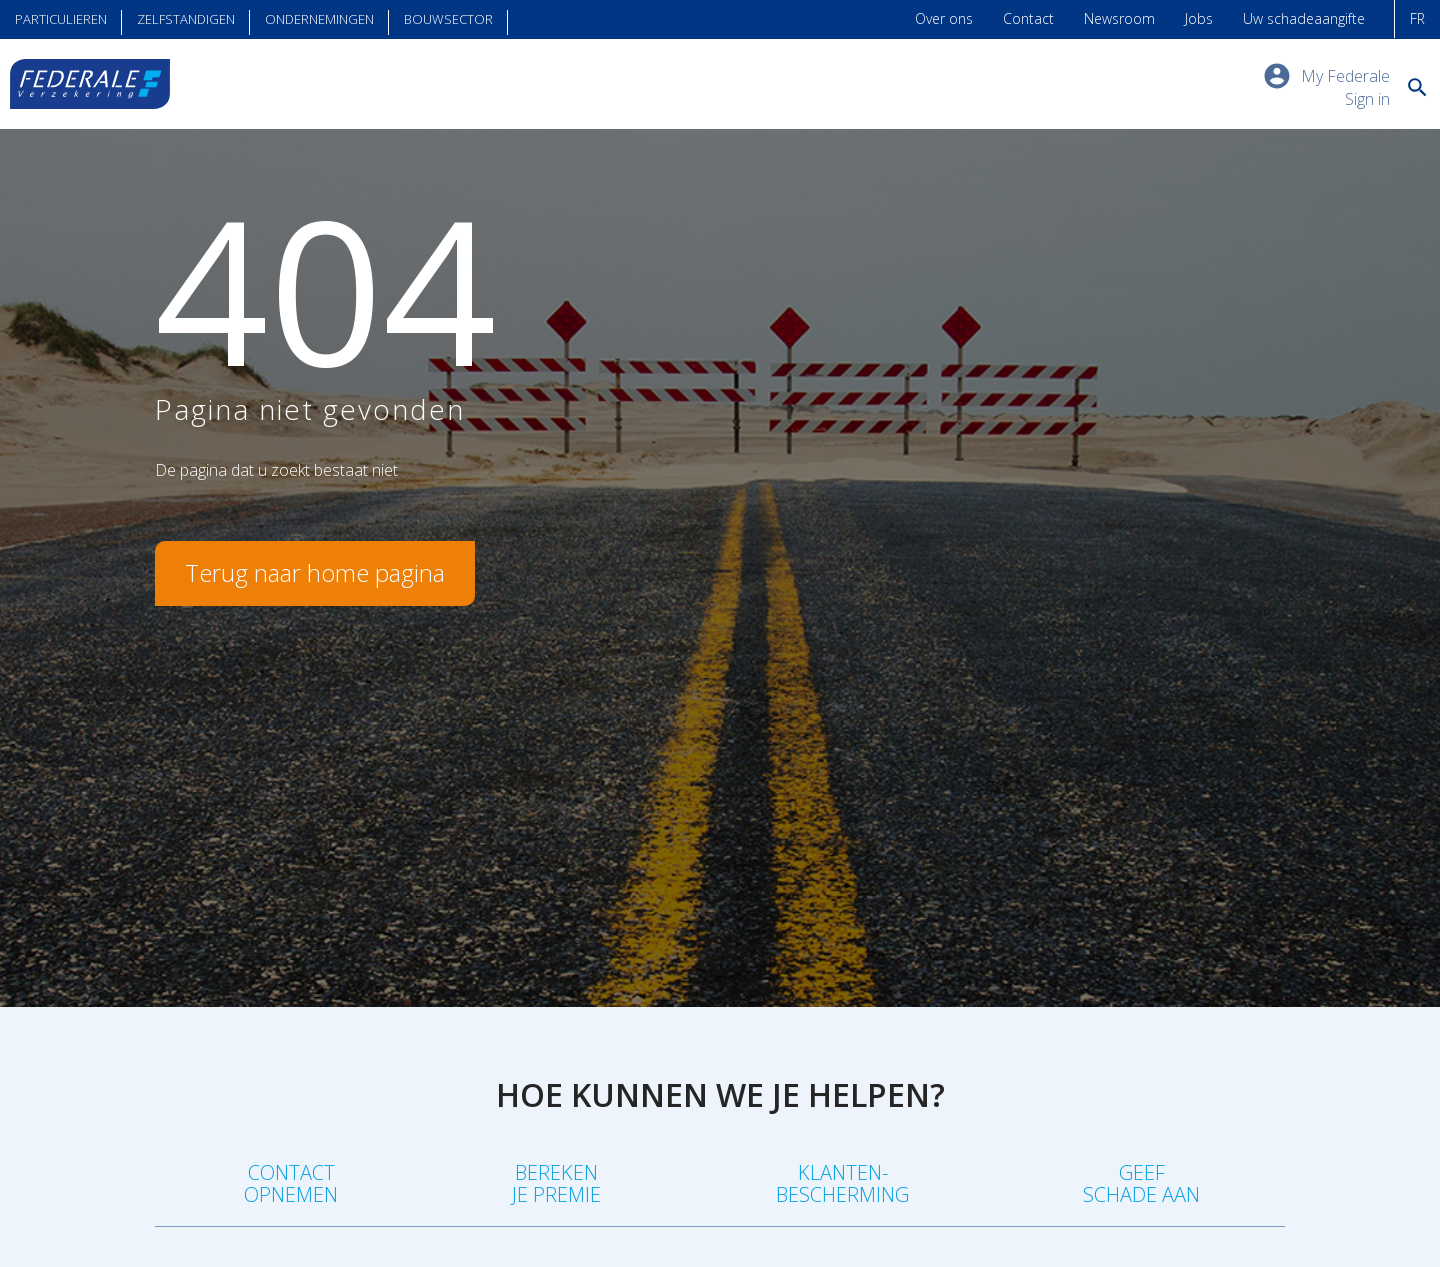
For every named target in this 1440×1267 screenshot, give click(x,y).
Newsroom (1119, 18)
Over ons (944, 18)
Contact (1028, 18)
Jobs (1199, 18)
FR (1417, 18)
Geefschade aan (1141, 1183)
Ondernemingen (319, 19)
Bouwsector (448, 19)
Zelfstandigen (186, 19)
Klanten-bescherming (842, 1183)
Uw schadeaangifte (1304, 18)
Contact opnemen (291, 1183)
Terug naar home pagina (315, 572)
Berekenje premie (556, 1183)
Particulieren (61, 19)
